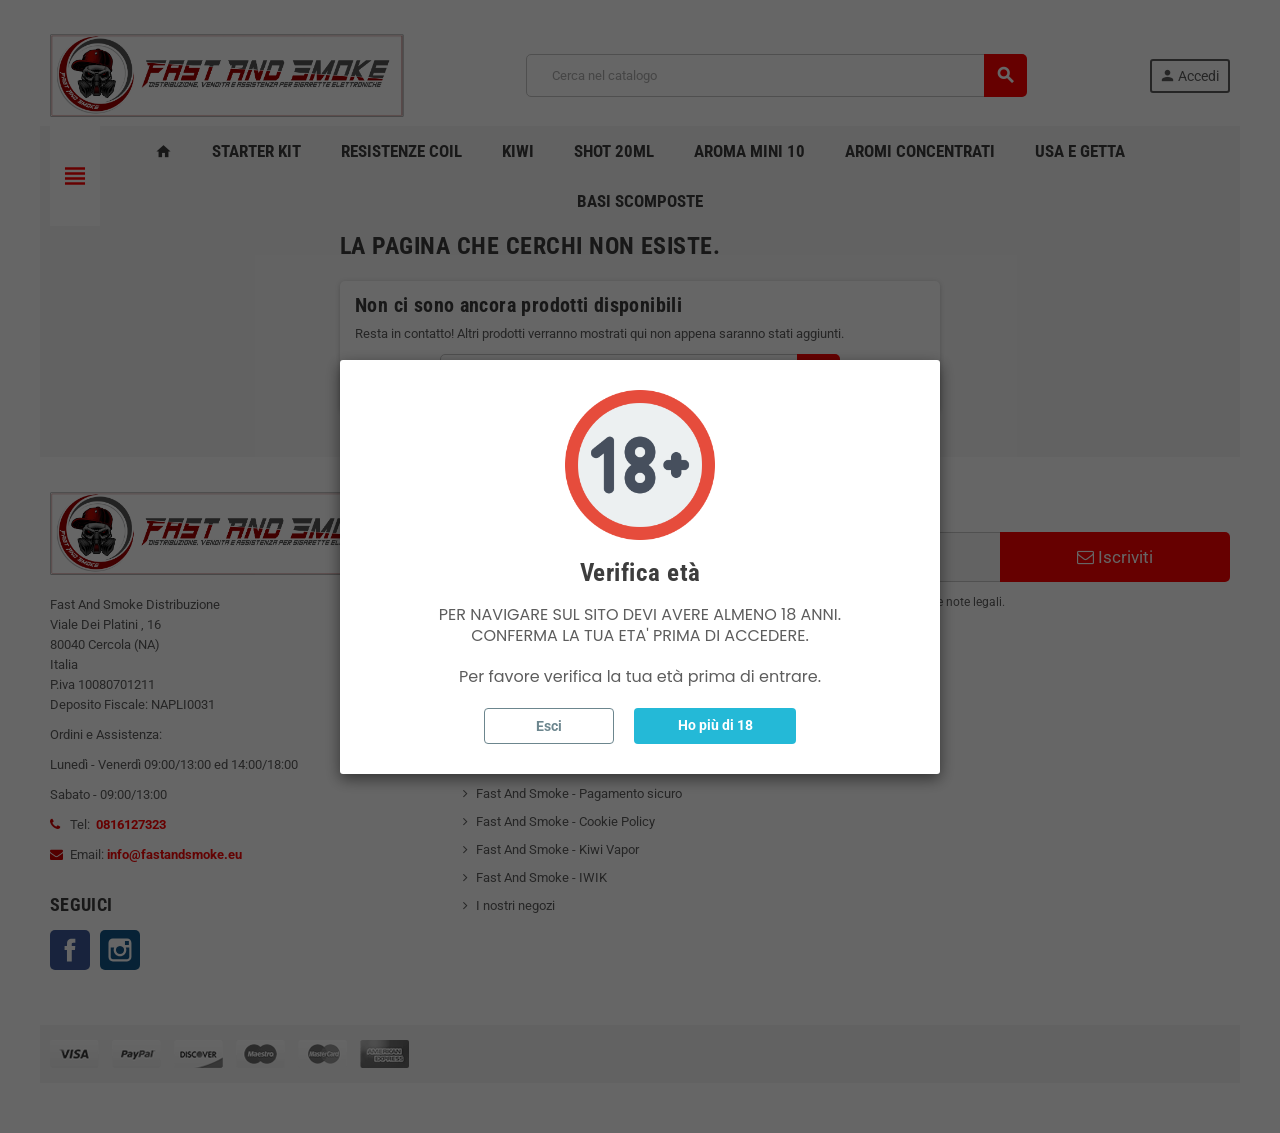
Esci (549, 726)
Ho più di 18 (715, 725)
